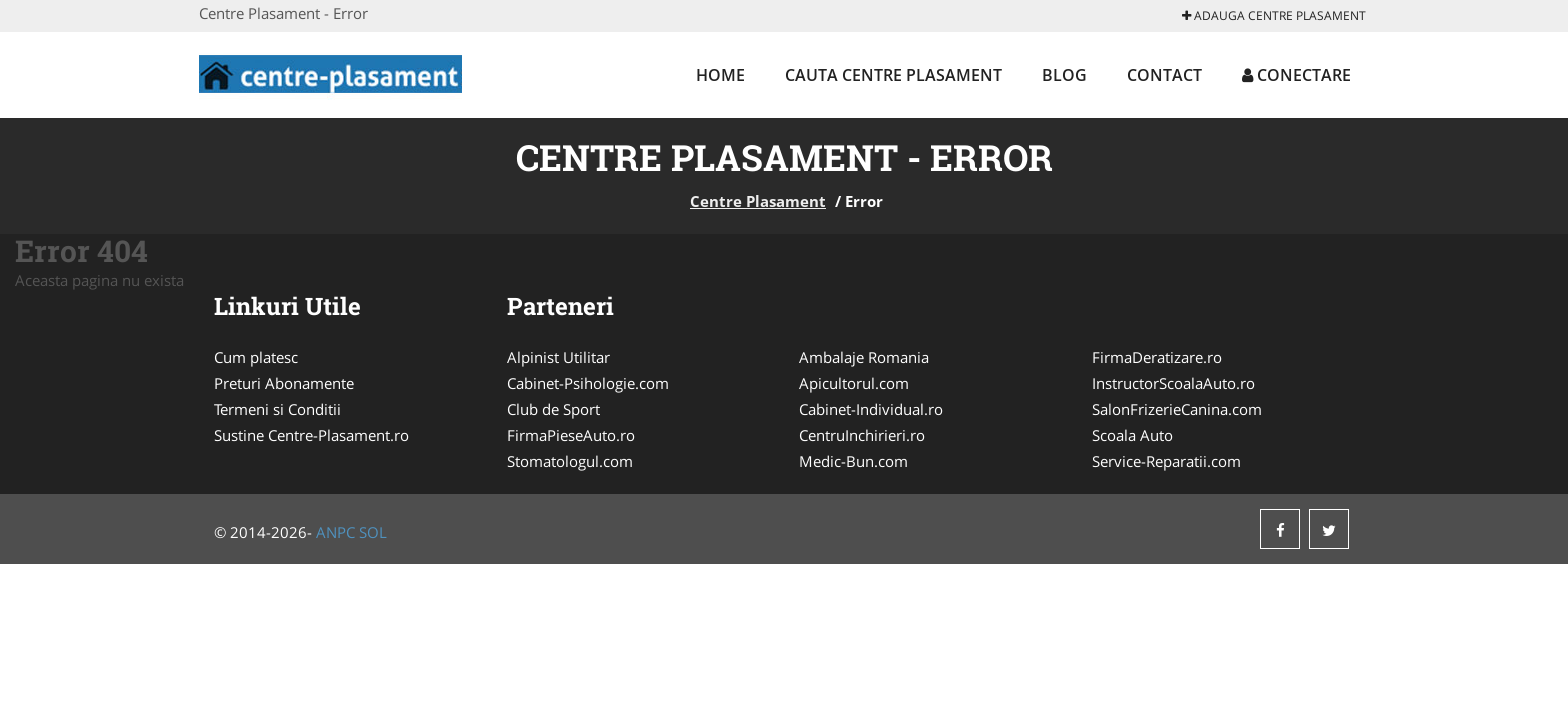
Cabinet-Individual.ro (871, 409)
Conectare (1296, 75)
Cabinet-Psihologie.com (588, 383)
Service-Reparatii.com (1166, 461)
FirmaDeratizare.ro (1157, 357)
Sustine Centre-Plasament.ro (311, 435)
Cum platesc (256, 357)
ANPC (335, 532)
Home (720, 75)
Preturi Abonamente (284, 383)
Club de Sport (553, 409)
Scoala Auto (1132, 435)
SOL (373, 532)
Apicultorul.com (854, 383)
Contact (1164, 75)
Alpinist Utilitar (558, 357)
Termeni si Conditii (277, 409)
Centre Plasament (758, 201)
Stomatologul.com (570, 461)
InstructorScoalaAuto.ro (1173, 383)
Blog (1064, 75)
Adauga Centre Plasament (1274, 15)
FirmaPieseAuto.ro (571, 435)
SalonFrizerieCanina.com (1177, 409)
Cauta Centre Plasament (893, 75)
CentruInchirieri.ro (862, 435)
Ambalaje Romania (864, 357)
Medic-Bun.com (853, 461)
